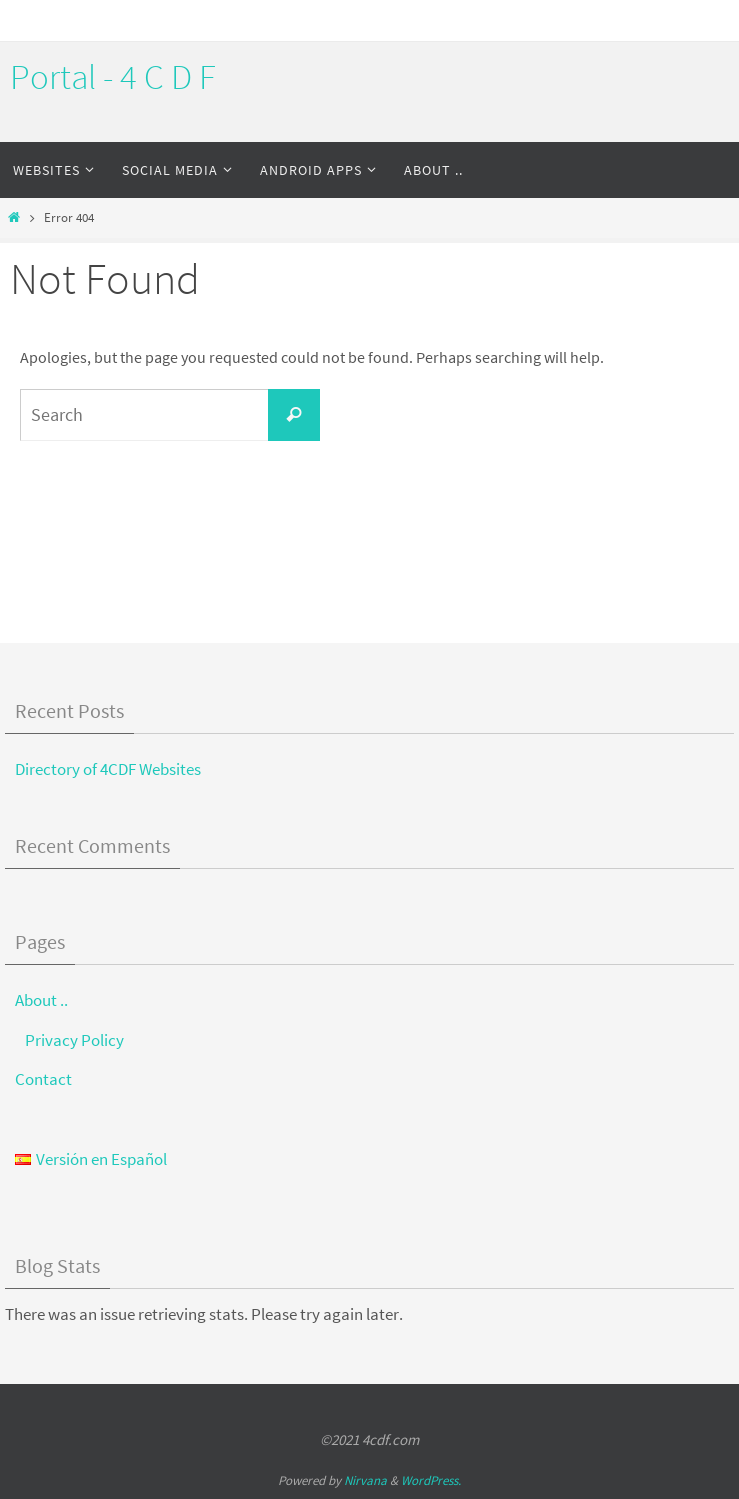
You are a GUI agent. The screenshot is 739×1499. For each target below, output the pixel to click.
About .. (41, 1000)
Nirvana (365, 1480)
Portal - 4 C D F (113, 77)
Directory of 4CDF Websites (108, 769)
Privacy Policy (74, 1040)
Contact (43, 1079)
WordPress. (431, 1480)
